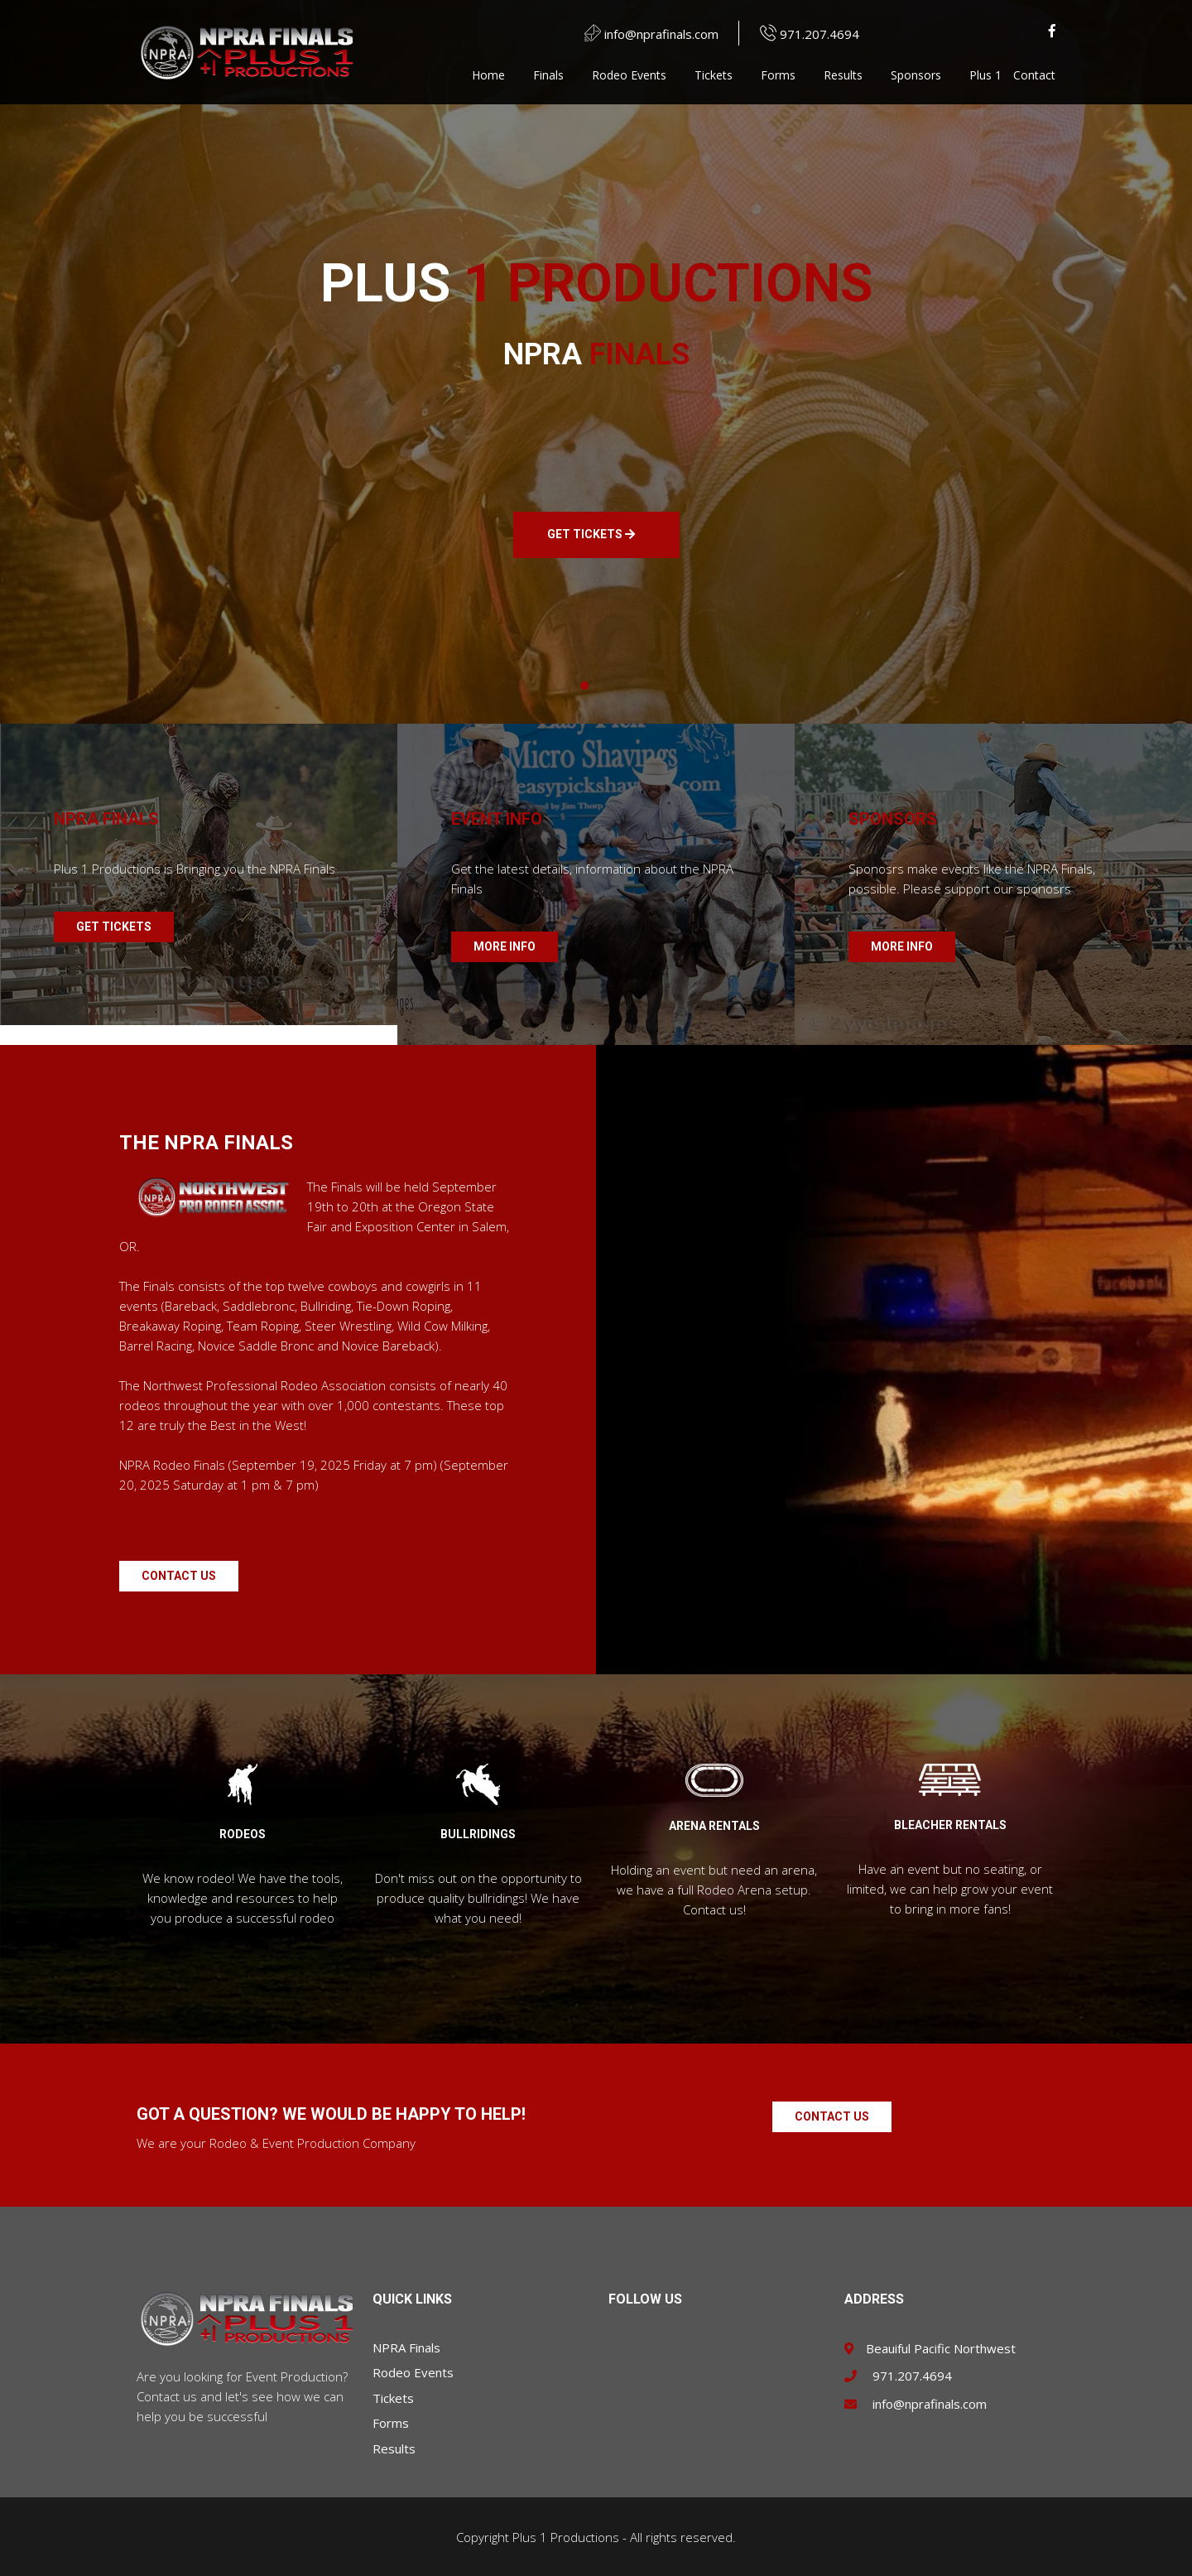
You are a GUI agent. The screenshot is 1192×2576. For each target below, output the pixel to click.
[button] (584, 685)
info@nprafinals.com (643, 34)
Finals (548, 75)
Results (843, 75)
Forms (778, 75)
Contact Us (179, 1575)
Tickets (714, 75)
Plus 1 (985, 75)
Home (488, 75)
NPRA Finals (406, 2347)
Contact (1034, 75)
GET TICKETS (591, 535)
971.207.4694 (801, 34)
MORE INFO (504, 946)
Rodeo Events (629, 75)
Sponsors (916, 75)
